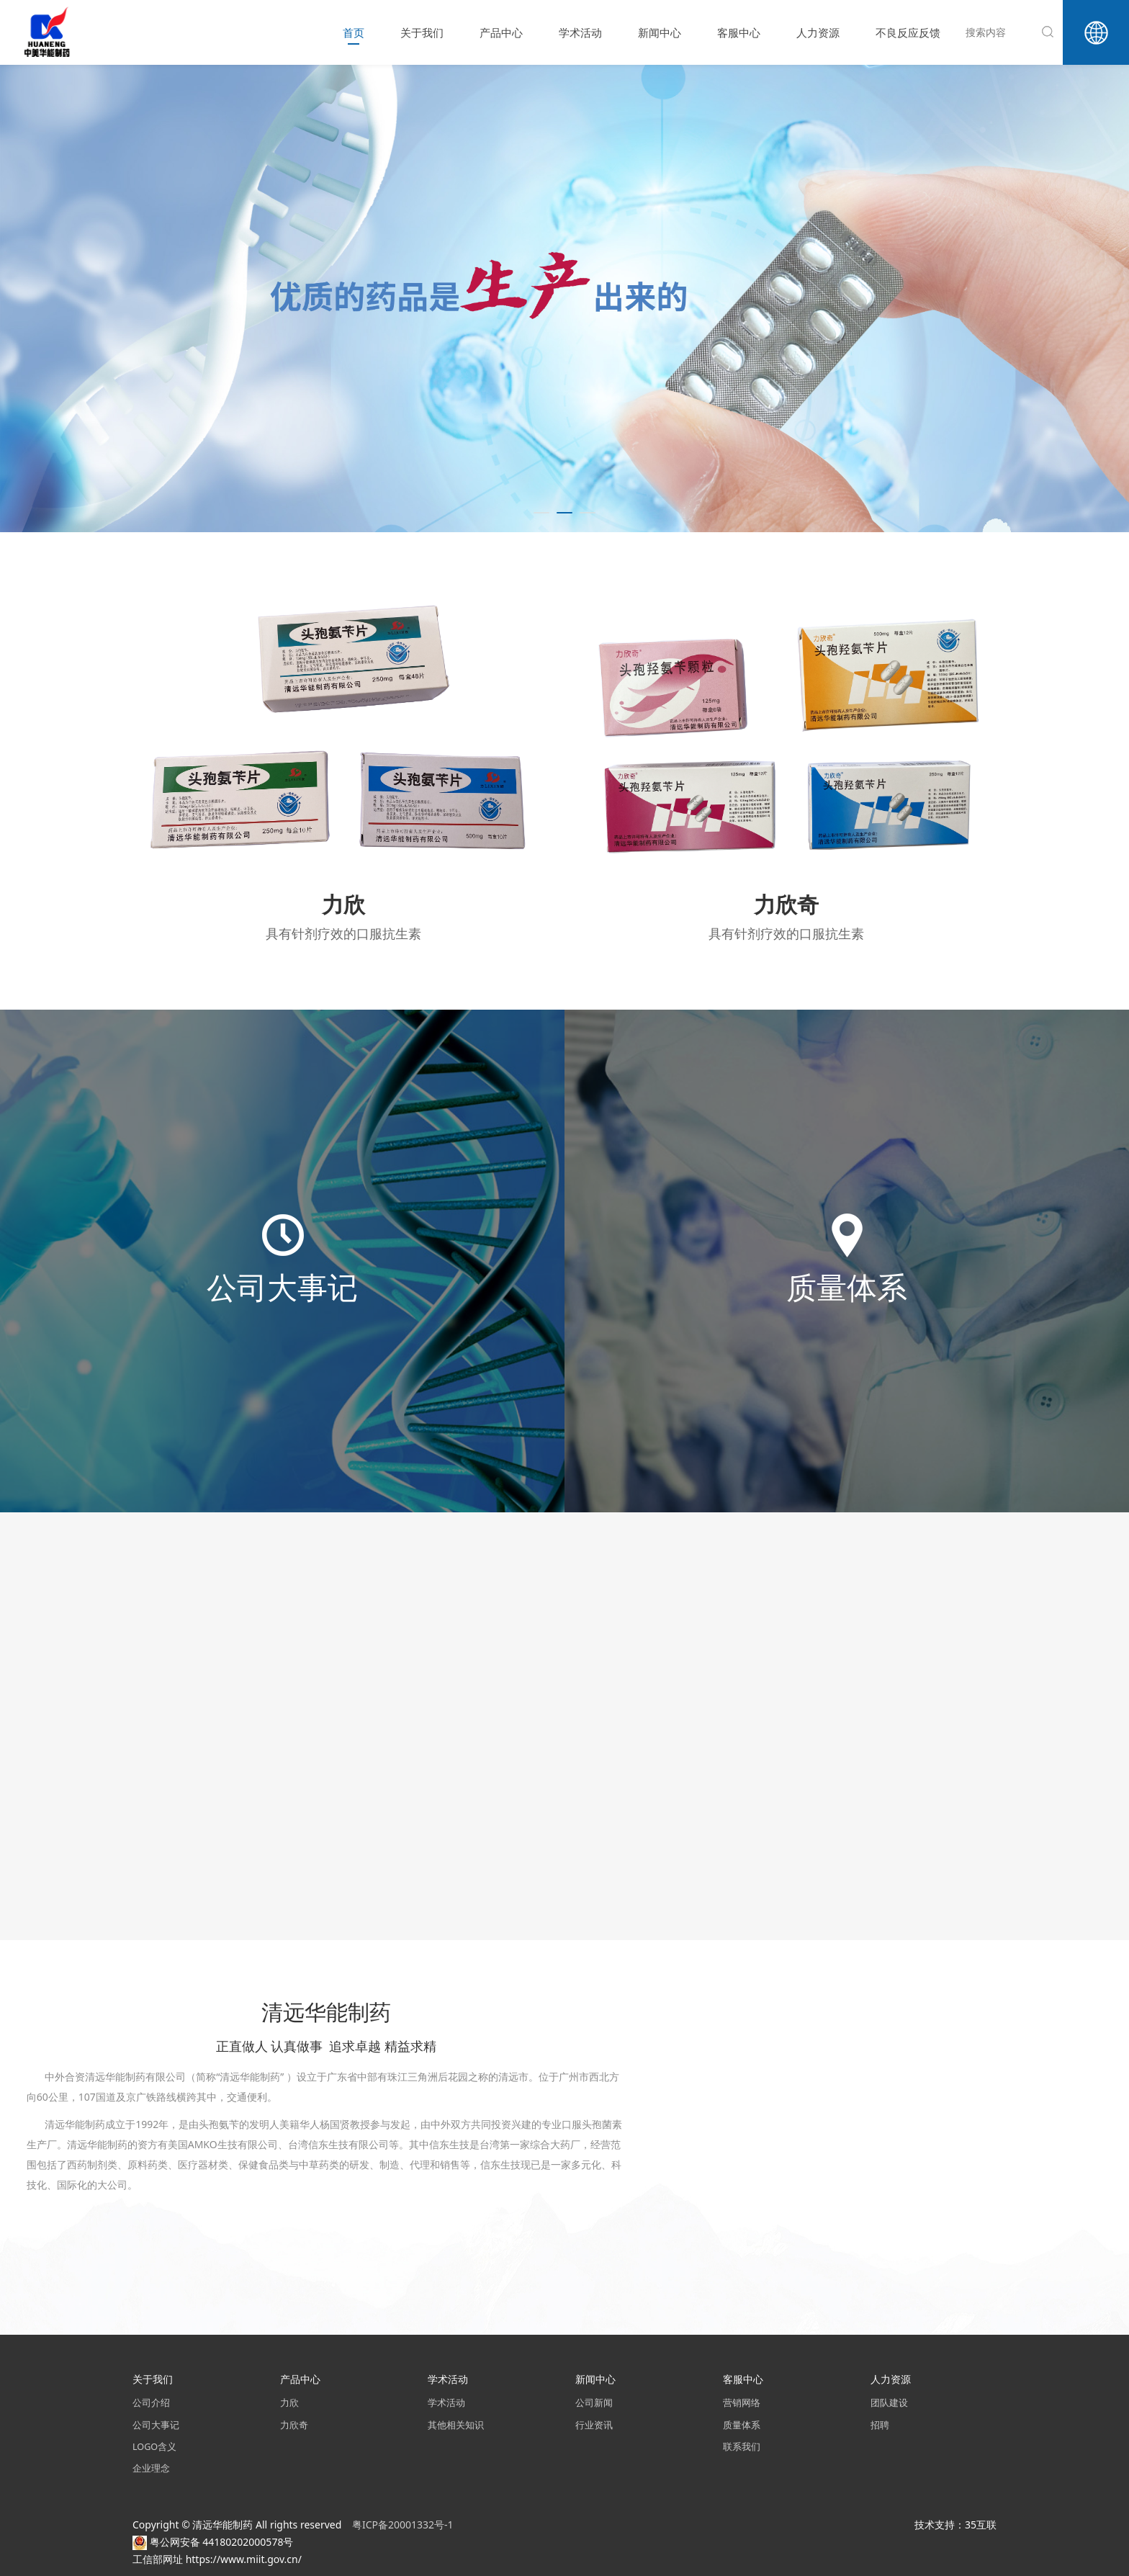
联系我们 (741, 2447)
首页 (353, 32)
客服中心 (738, 32)
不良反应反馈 (908, 32)
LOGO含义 (154, 2447)
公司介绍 (151, 2403)
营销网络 (741, 2403)
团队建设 (889, 2403)
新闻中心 (659, 32)
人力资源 (818, 32)
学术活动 (580, 32)
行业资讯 (594, 2425)
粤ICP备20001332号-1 (404, 2524)
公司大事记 (155, 2425)
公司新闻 (594, 2403)
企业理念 (151, 2468)
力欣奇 (294, 2425)
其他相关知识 (456, 2425)
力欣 (289, 2403)
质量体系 (741, 2425)
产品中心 (501, 32)
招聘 (880, 2425)
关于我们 (422, 32)
